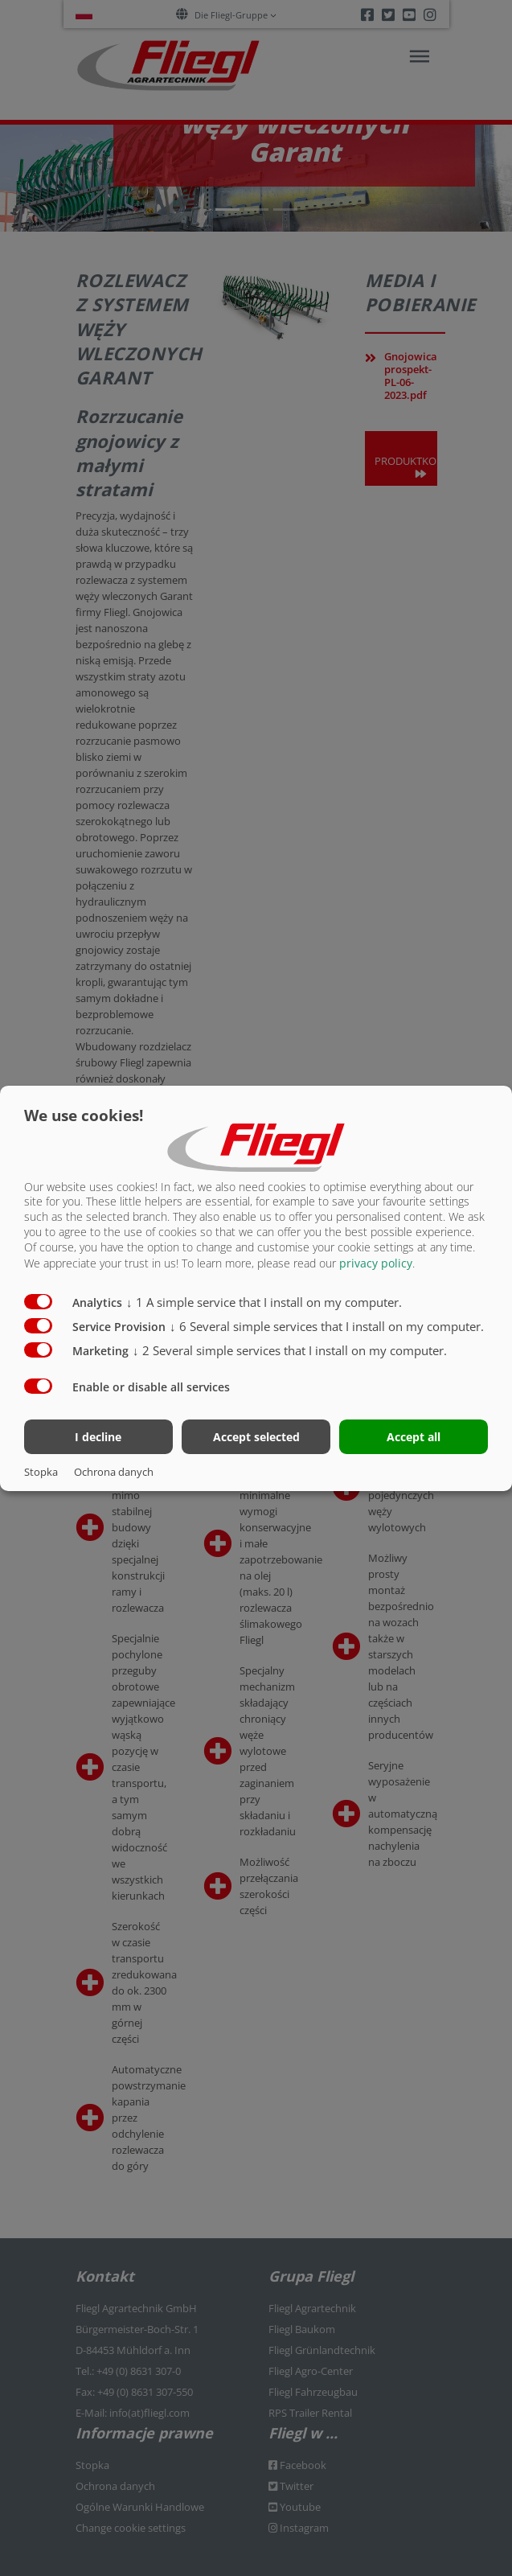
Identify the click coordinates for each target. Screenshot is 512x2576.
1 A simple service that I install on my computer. (264, 1302)
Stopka (41, 1472)
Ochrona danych (114, 1472)
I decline (98, 1436)
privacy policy (375, 1263)
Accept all (413, 1436)
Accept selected (256, 1436)
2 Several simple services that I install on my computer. (290, 1350)
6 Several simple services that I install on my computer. (327, 1326)
